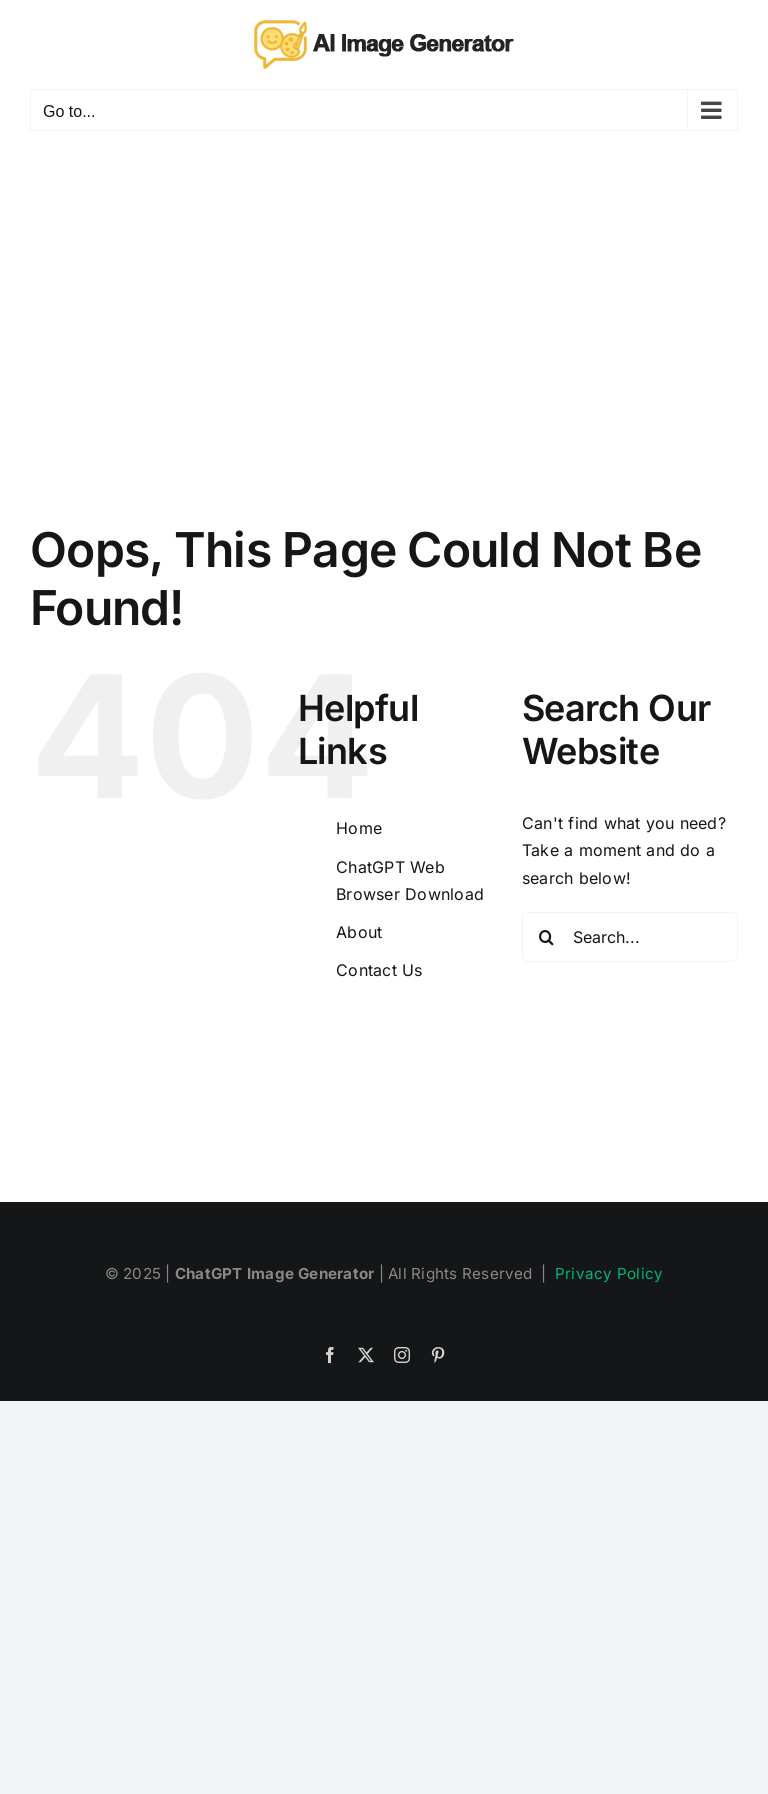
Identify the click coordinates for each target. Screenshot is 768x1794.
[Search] (547, 937)
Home (359, 828)
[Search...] (630, 937)
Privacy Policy (609, 1273)
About (359, 932)
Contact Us (379, 970)
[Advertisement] (384, 301)
